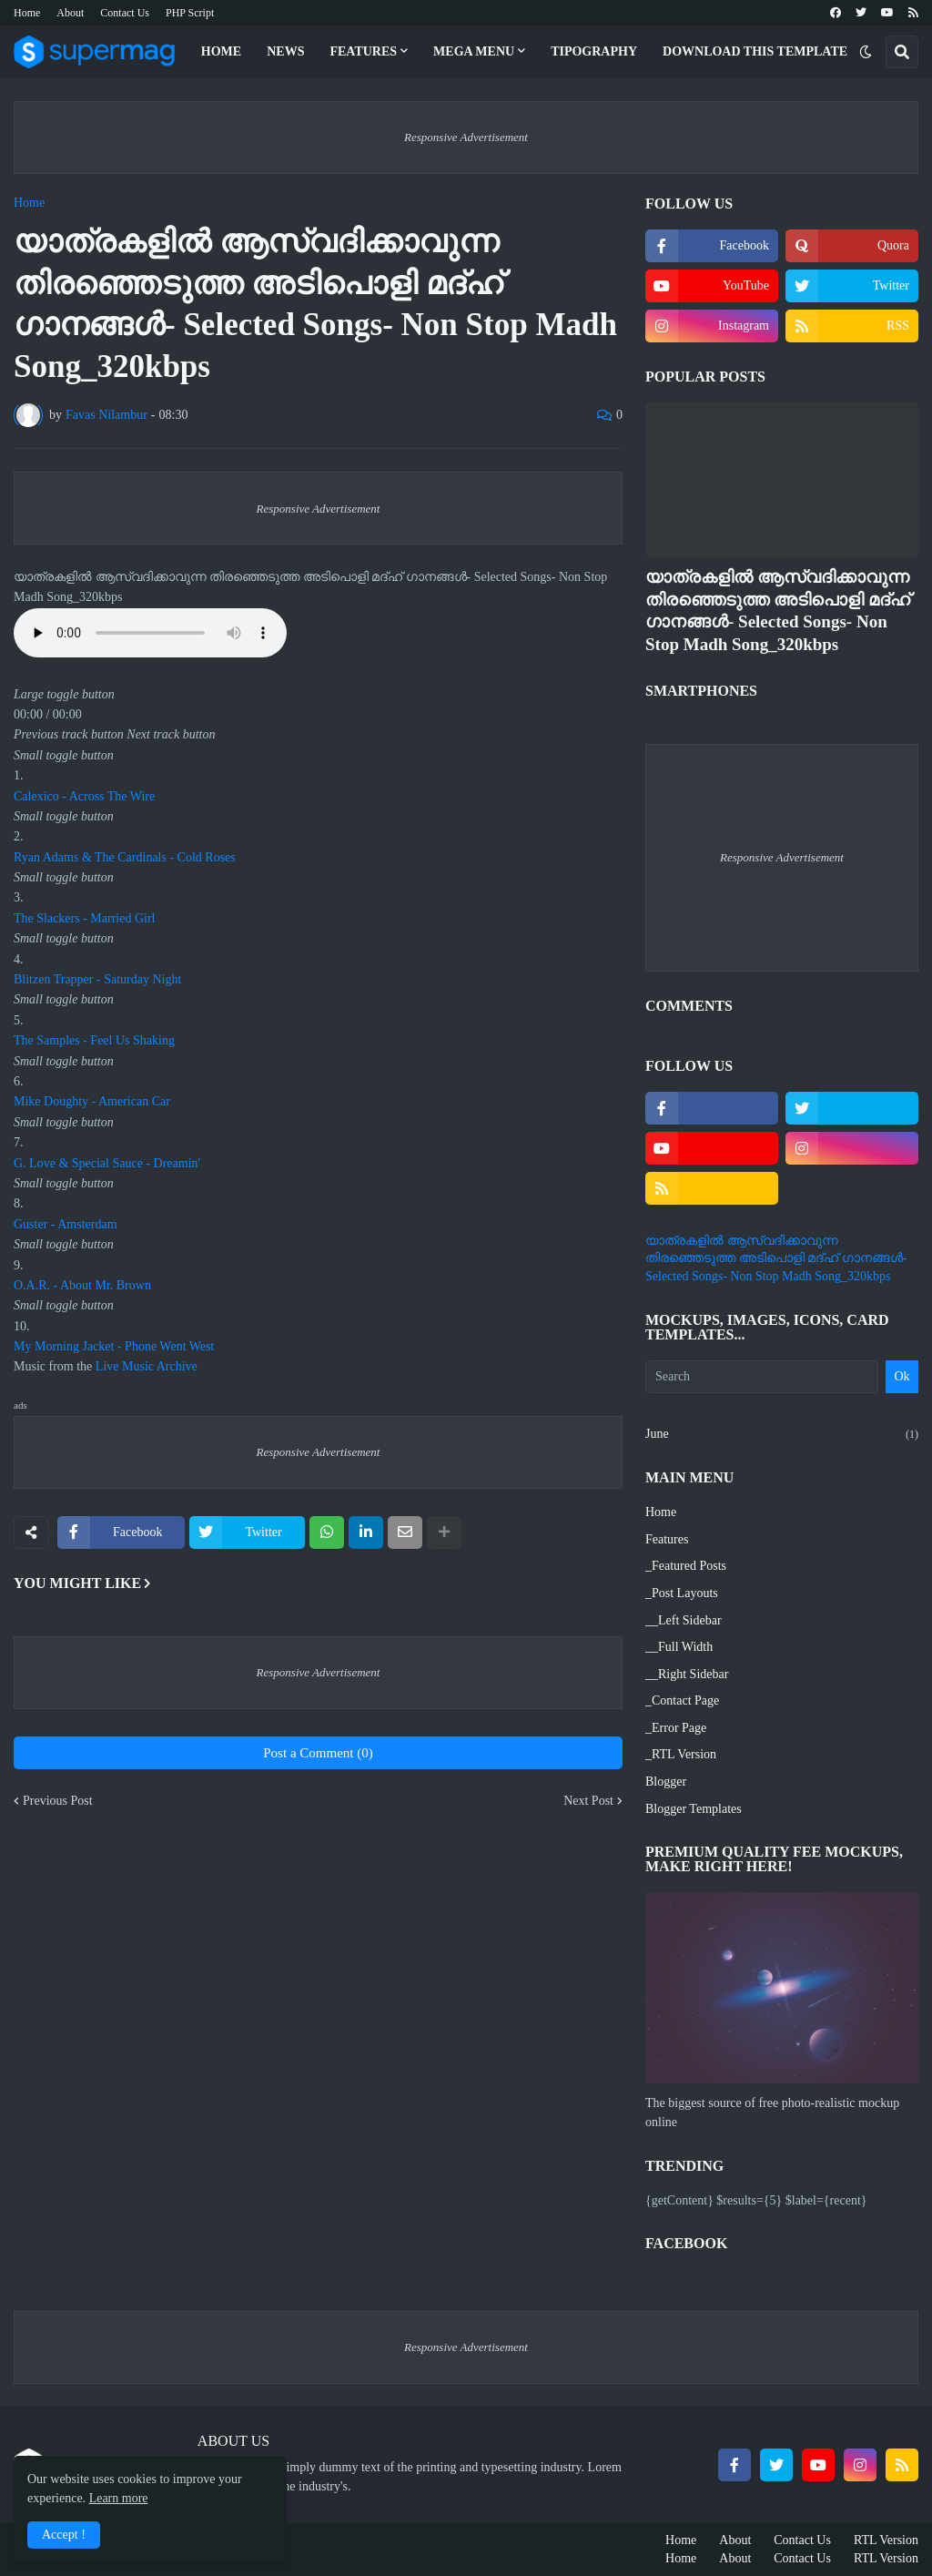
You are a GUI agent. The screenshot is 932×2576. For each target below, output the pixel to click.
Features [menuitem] (363, 51)
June (781, 1435)
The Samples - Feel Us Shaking (94, 1040)
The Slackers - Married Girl (85, 918)
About (70, 12)
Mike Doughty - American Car (92, 1101)
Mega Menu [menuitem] (473, 51)
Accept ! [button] (64, 2534)
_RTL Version (680, 1754)
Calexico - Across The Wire (84, 796)
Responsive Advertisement (466, 137)
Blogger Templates (693, 1809)
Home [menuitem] (221, 51)
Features (666, 1539)
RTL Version (886, 2540)
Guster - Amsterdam (65, 1224)
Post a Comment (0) (317, 1753)
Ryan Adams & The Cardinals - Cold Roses (125, 857)
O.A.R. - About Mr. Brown (82, 1285)
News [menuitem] (285, 51)
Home (27, 12)
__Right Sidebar (686, 1674)
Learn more (118, 2498)
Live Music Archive (147, 1366)
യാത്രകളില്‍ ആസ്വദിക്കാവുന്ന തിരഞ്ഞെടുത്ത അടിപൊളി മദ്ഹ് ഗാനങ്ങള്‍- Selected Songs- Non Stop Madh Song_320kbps (777, 610)
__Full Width (679, 1647)
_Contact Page (682, 1700)
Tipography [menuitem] (594, 51)
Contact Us (124, 12)
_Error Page (675, 1728)
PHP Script (190, 12)
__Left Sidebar (683, 1620)
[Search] (761, 1376)
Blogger (665, 1781)
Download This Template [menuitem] (755, 51)
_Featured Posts (685, 1566)
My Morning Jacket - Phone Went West (114, 1346)
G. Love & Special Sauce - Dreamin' (107, 1163)
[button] (866, 52)
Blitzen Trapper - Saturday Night (97, 979)
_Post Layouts (681, 1593)
